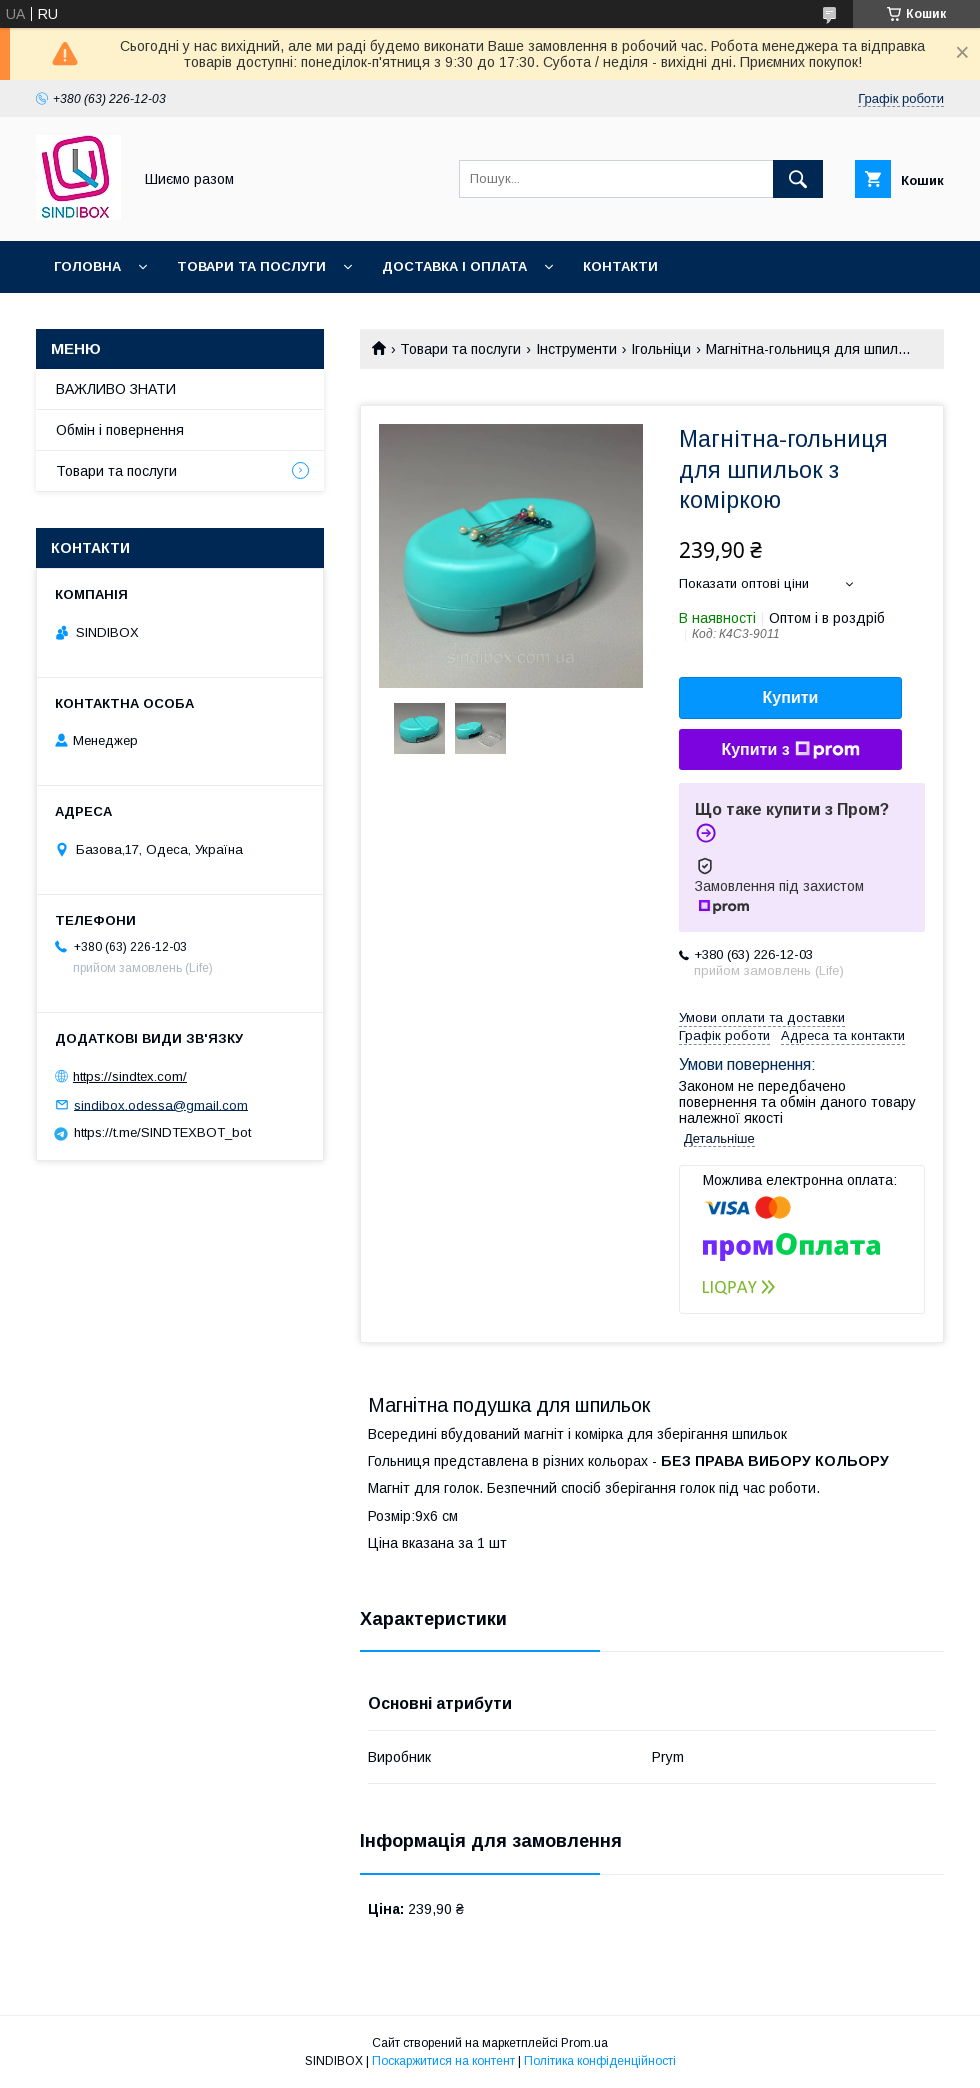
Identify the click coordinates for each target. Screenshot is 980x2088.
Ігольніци (661, 349)
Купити (791, 697)
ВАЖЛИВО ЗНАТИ (116, 389)
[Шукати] (798, 179)
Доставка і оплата (454, 266)
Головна (87, 266)
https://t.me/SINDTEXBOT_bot (162, 1132)
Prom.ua (584, 2043)
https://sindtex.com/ (130, 1076)
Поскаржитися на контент (443, 2061)
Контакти (620, 266)
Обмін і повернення (120, 430)
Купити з (790, 750)
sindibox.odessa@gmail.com (161, 1104)
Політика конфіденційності (600, 2061)
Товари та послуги (251, 266)
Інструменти (576, 349)
